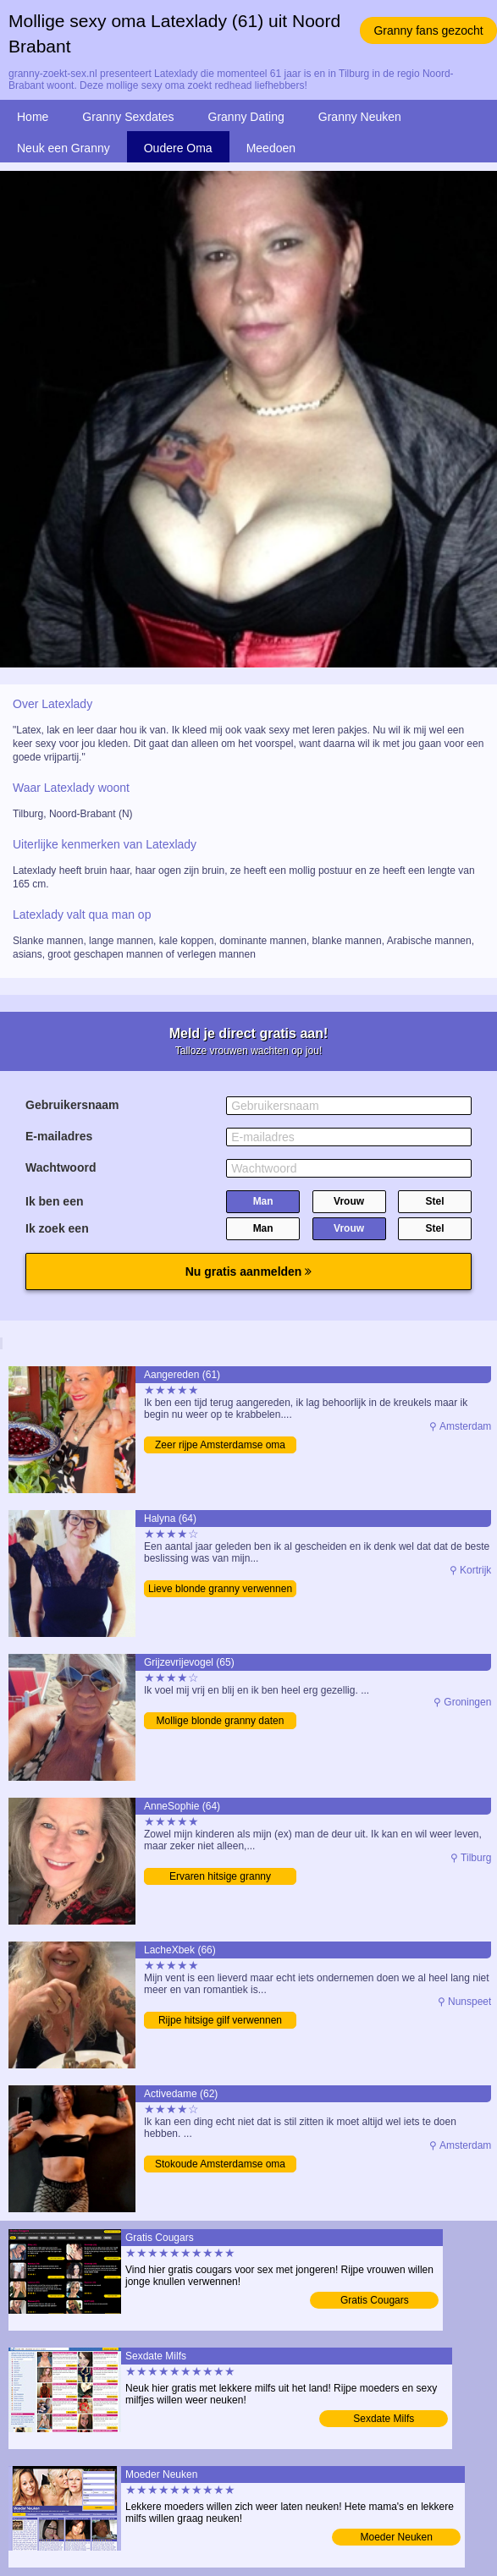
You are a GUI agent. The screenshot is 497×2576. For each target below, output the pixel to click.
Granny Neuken (359, 117)
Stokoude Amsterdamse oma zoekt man (220, 2165)
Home (32, 117)
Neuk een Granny (63, 148)
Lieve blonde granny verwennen (220, 1589)
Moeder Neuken (397, 2537)
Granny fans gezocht (428, 30)
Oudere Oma (178, 148)
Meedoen (270, 148)
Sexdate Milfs (383, 2419)
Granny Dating (246, 117)
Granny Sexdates (128, 117)
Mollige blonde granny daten (220, 1721)
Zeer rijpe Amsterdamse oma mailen (220, 1446)
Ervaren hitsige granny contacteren (220, 1877)
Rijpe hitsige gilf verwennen (220, 2020)
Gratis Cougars (374, 2300)
